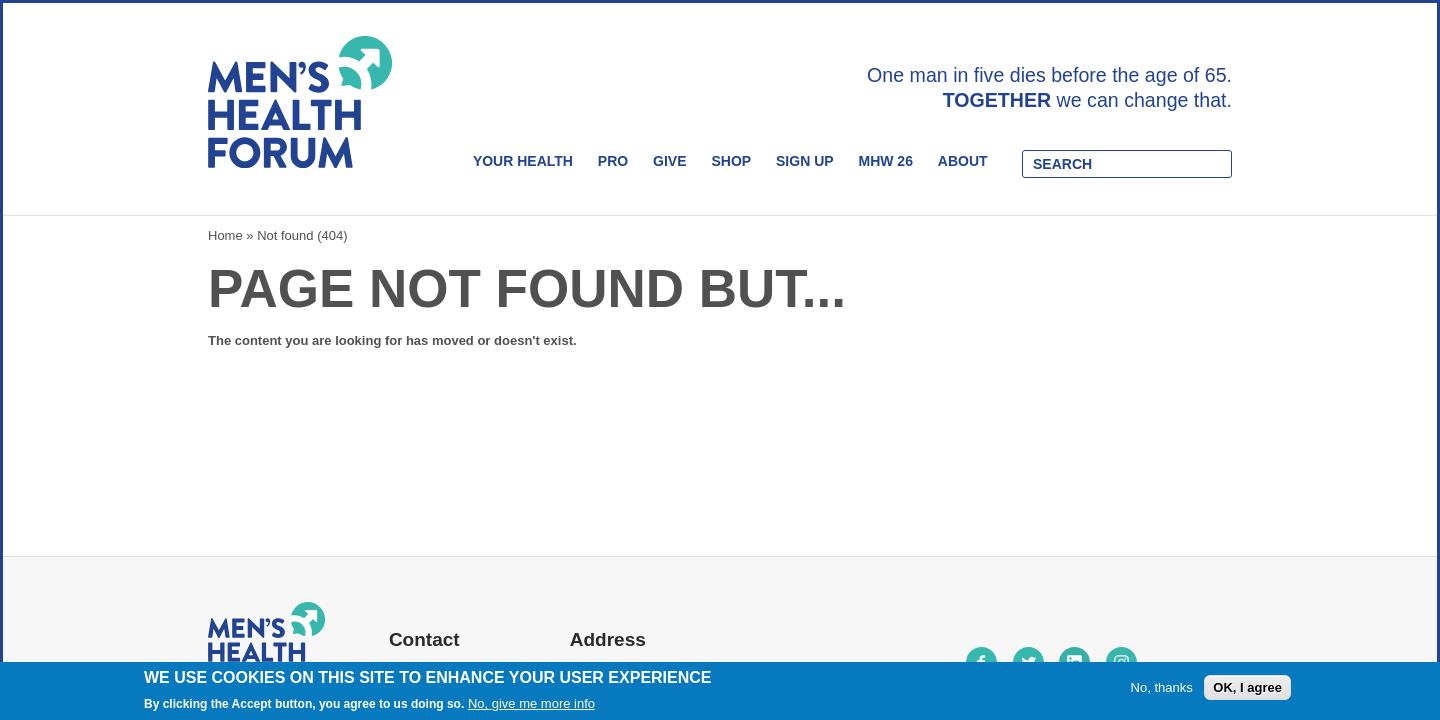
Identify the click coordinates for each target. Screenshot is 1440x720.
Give (669, 161)
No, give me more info (531, 704)
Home (225, 235)
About (963, 161)
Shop (731, 161)
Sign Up (805, 161)
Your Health (523, 161)
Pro (613, 161)
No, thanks (1162, 687)
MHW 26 (885, 161)
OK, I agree (1247, 687)
